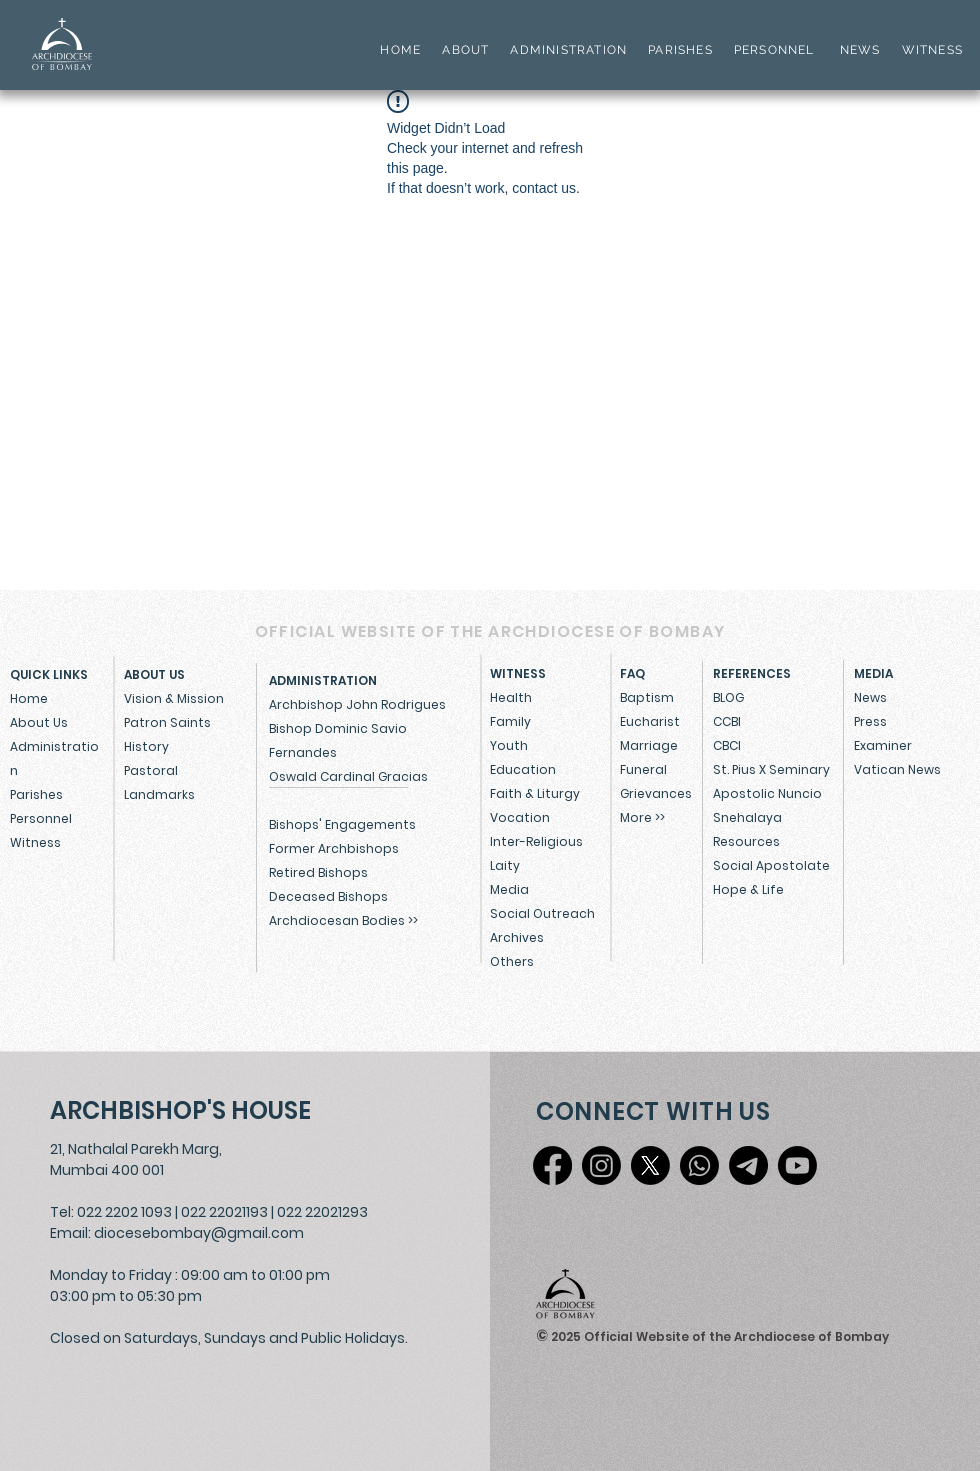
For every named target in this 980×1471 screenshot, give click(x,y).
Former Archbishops (334, 848)
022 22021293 (322, 1212)
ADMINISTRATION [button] (568, 50)
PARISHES (680, 50)
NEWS (860, 50)
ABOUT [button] (465, 50)
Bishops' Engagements (342, 824)
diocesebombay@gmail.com (199, 1233)
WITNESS (930, 50)
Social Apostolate (771, 865)
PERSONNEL (774, 50)
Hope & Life (748, 889)
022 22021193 (224, 1212)
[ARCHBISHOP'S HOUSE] (185, 1110)
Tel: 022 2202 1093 (111, 1212)
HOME (400, 50)
